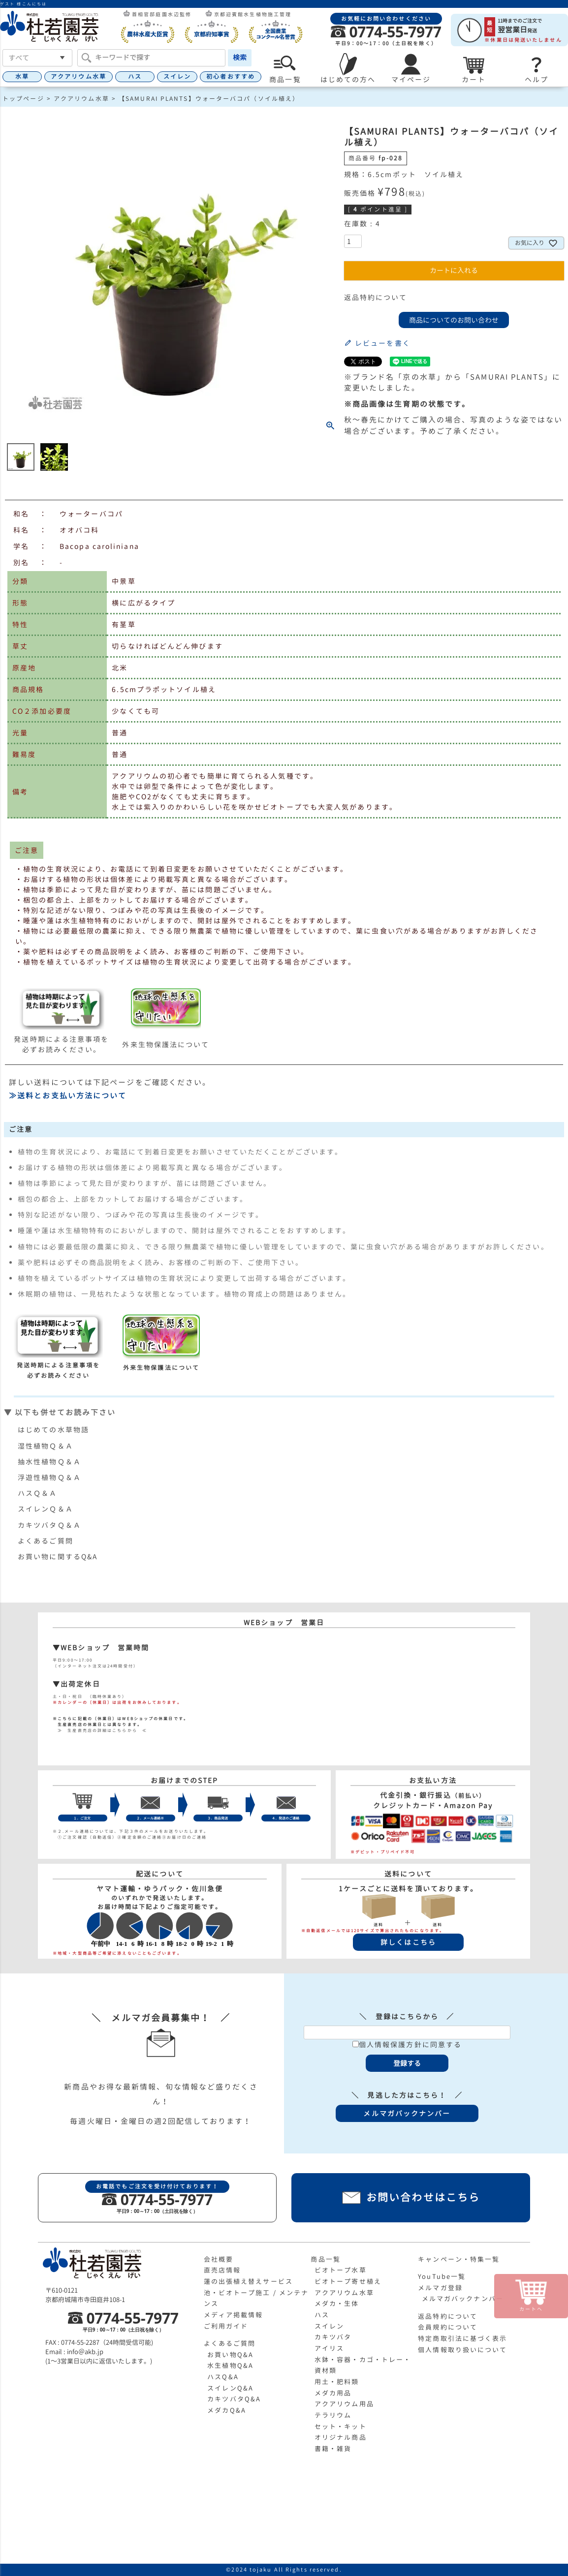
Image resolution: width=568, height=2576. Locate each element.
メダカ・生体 (337, 2303)
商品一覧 (325, 2259)
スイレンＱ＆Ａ (45, 1509)
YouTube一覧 (442, 2276)
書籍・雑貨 (333, 2448)
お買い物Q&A (230, 2354)
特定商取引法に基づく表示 (462, 2338)
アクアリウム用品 (344, 2403)
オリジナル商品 (341, 2437)
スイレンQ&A (230, 2388)
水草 (22, 76)
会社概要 (218, 2259)
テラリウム (333, 2415)
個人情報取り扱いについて (462, 2349)
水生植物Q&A (230, 2365)
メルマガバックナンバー (463, 2298)
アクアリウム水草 (78, 76)
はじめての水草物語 (53, 1429)
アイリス (329, 2348)
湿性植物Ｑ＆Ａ (45, 1446)
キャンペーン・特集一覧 (459, 2259)
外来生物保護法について (165, 1044)
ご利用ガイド (226, 2326)
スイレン (177, 76)
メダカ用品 (333, 2393)
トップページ (23, 98)
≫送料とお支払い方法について (67, 1096)
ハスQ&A (223, 2376)
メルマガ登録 (440, 2287)
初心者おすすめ (230, 76)
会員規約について (447, 2327)
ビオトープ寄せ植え (348, 2281)
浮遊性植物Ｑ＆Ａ (49, 1477)
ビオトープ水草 (341, 2270)
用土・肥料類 (337, 2381)
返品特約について (376, 297)
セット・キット (341, 2426)
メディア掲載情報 (233, 2314)
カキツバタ (333, 2337)
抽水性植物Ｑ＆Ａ (49, 1461)
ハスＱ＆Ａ (38, 1493)
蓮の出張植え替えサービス (248, 2281)
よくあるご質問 (45, 1541)
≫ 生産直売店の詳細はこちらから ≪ (100, 1730)
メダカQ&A (226, 2410)
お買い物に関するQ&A (57, 1556)
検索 (240, 57)
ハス (135, 76)
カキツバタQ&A (234, 2398)
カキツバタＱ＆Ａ (49, 1525)
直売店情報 (222, 2270)
